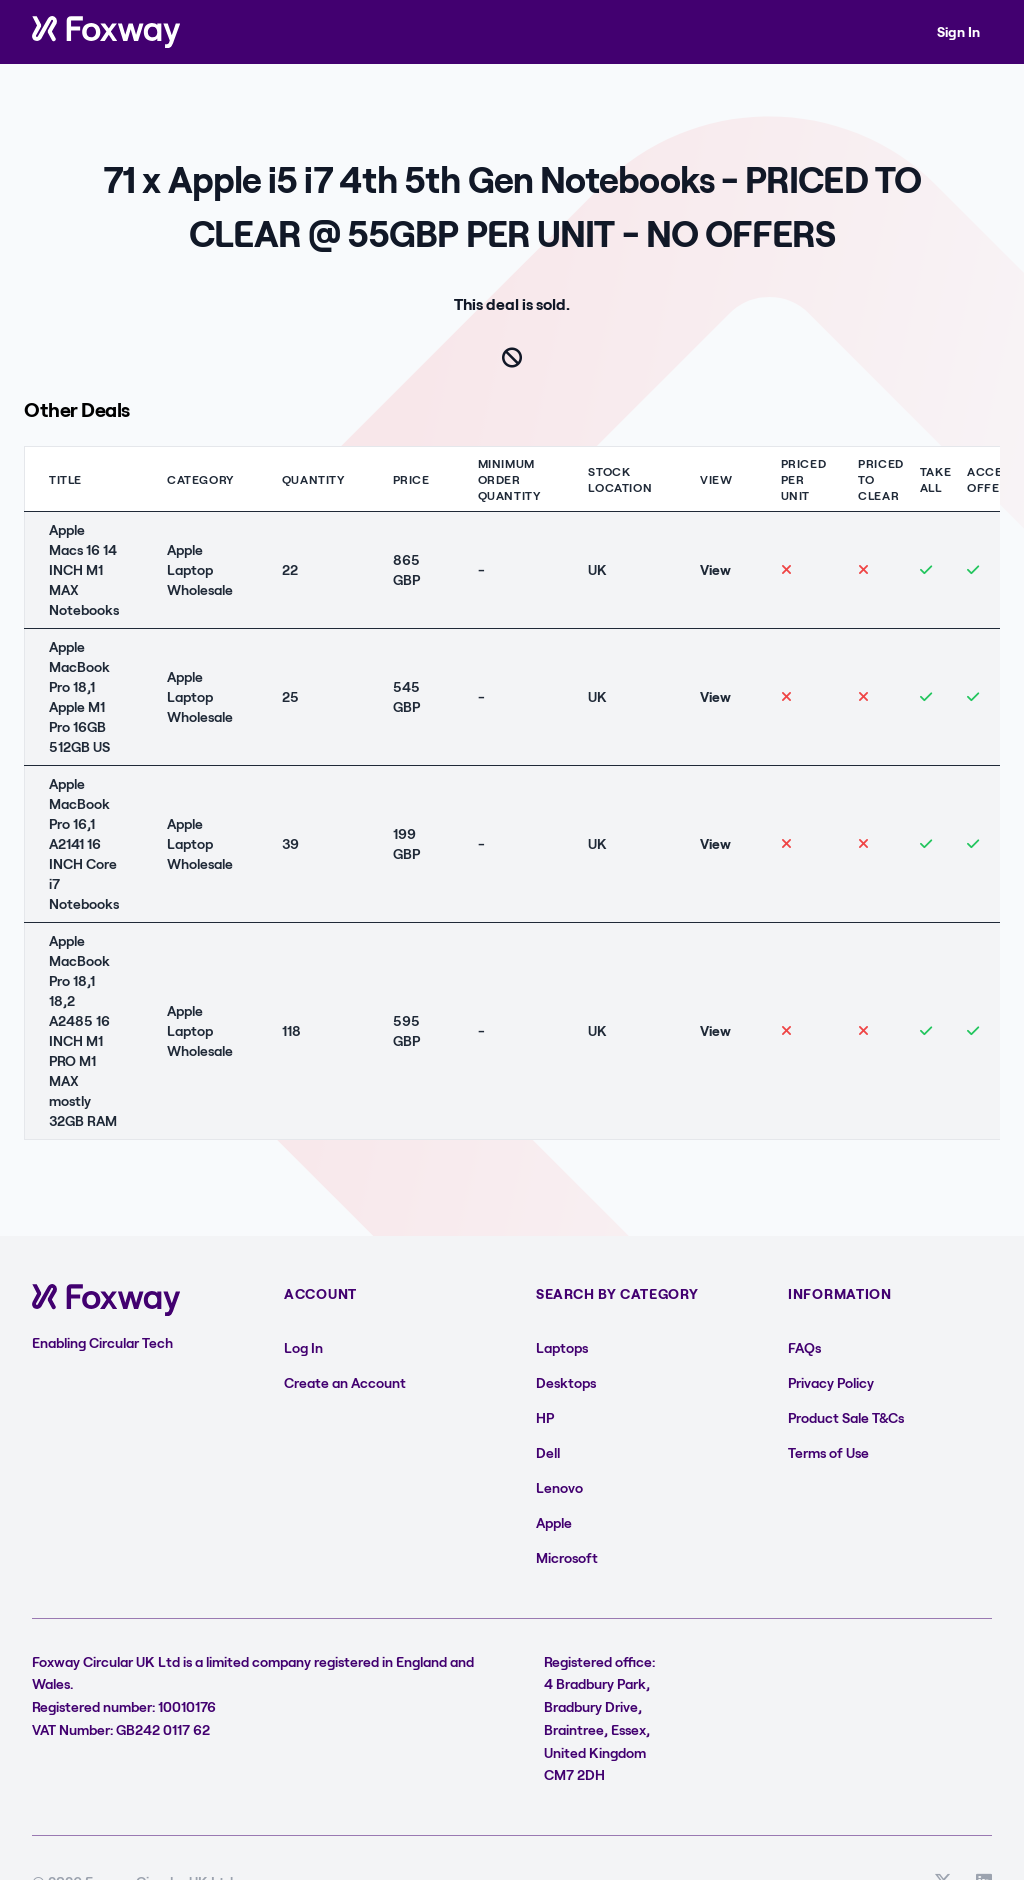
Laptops (562, 1347)
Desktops (566, 1382)
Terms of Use (828, 1452)
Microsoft (567, 1557)
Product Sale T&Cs (846, 1417)
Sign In (958, 31)
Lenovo (559, 1487)
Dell (548, 1452)
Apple (554, 1522)
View (715, 569)
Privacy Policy (831, 1382)
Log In (303, 1347)
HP (545, 1417)
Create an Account (345, 1382)
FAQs (804, 1347)
